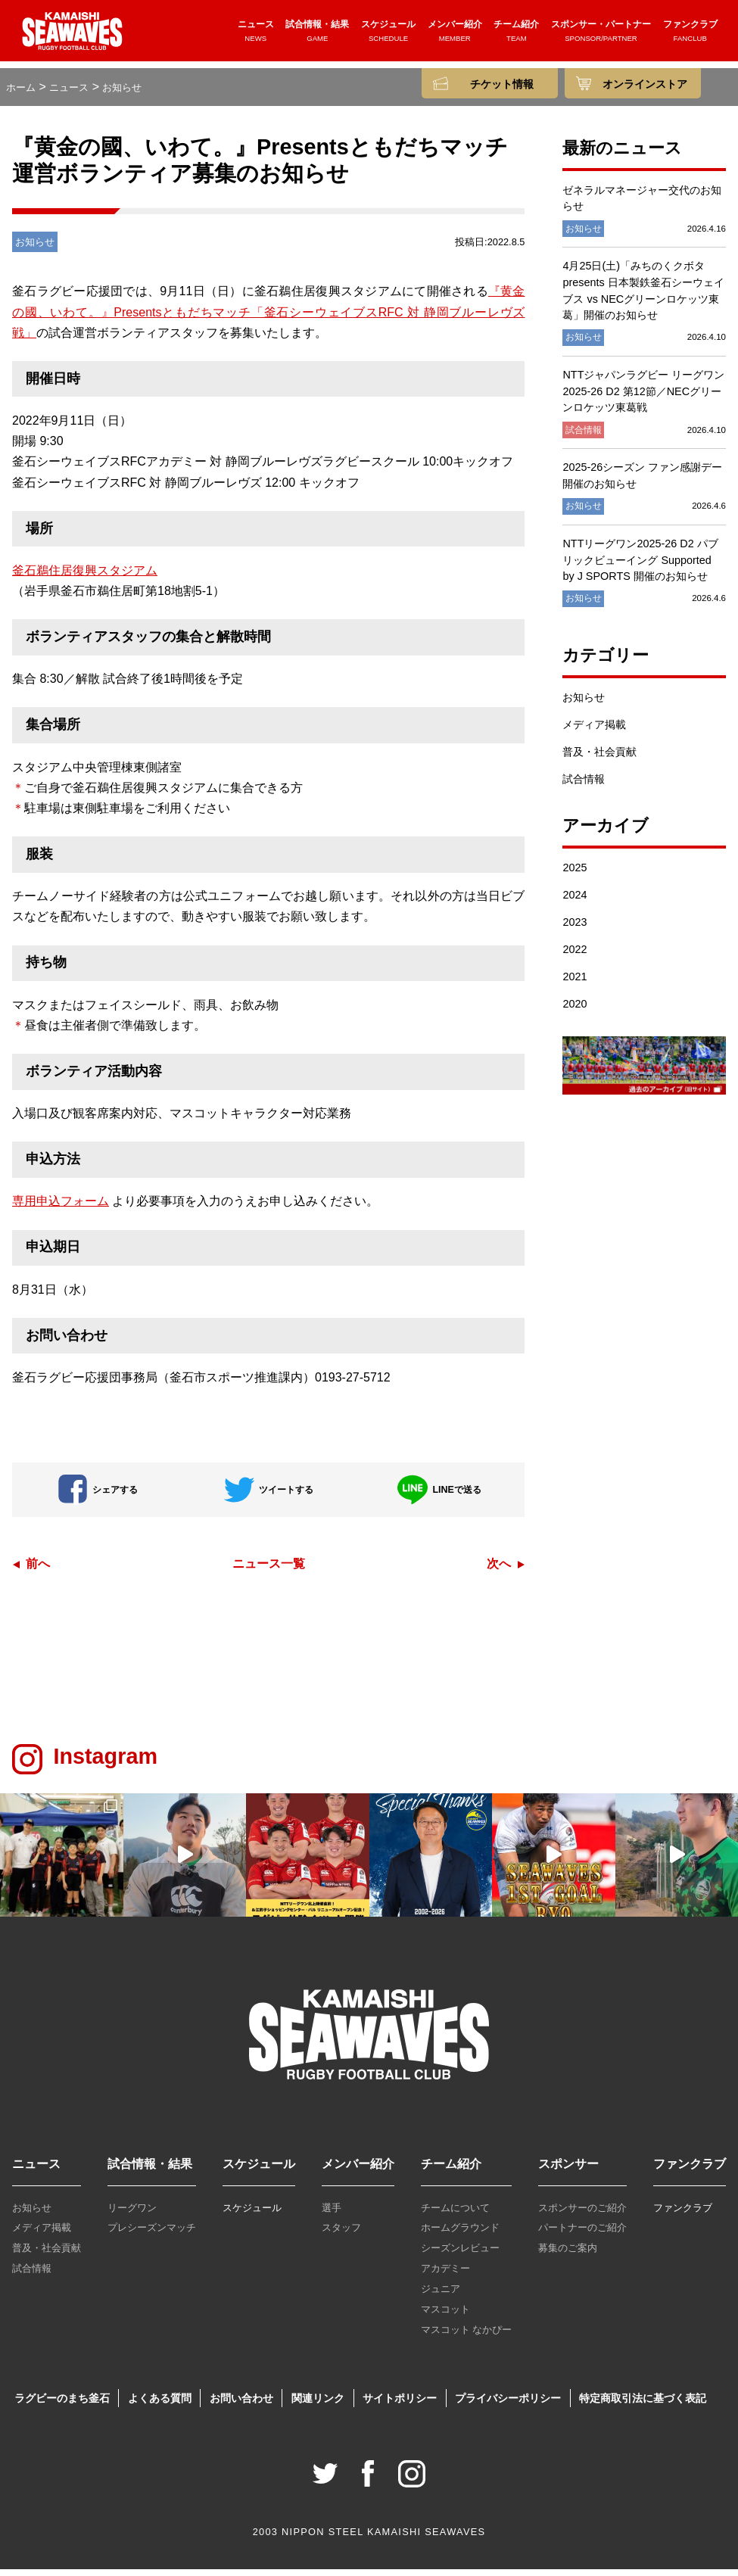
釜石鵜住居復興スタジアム (84, 577)
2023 (574, 929)
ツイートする (268, 1495)
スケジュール (388, 35)
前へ (38, 1570)
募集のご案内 (567, 2254)
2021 (574, 983)
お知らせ (583, 703)
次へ (499, 1570)
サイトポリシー (400, 2404)
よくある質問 (160, 2404)
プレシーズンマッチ (151, 2234)
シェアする (97, 1495)
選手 (331, 2213)
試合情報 (583, 785)
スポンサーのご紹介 (582, 2213)
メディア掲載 (594, 730)
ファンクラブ (690, 35)
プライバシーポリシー (508, 2404)
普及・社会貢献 (599, 758)
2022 (574, 956)
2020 (574, 1011)
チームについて (455, 2213)
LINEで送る (439, 1495)
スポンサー (568, 2170)
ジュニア (440, 2295)
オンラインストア (645, 84)
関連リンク (317, 2404)
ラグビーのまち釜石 (62, 2404)
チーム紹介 (516, 35)
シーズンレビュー (460, 2254)
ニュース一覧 (268, 1570)
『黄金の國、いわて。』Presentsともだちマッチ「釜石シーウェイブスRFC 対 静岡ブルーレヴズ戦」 (268, 318)
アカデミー (445, 2275)
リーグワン (132, 2213)
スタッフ (341, 2234)
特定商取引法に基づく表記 (642, 2404)
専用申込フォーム (60, 1207)
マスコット (445, 2316)
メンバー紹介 (455, 35)
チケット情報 (502, 84)
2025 (574, 874)
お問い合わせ (241, 2404)
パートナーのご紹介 (582, 2234)
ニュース (256, 35)
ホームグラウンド (460, 2234)
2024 (574, 902)
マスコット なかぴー (466, 2336)
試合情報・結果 (317, 35)
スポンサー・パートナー (601, 35)
